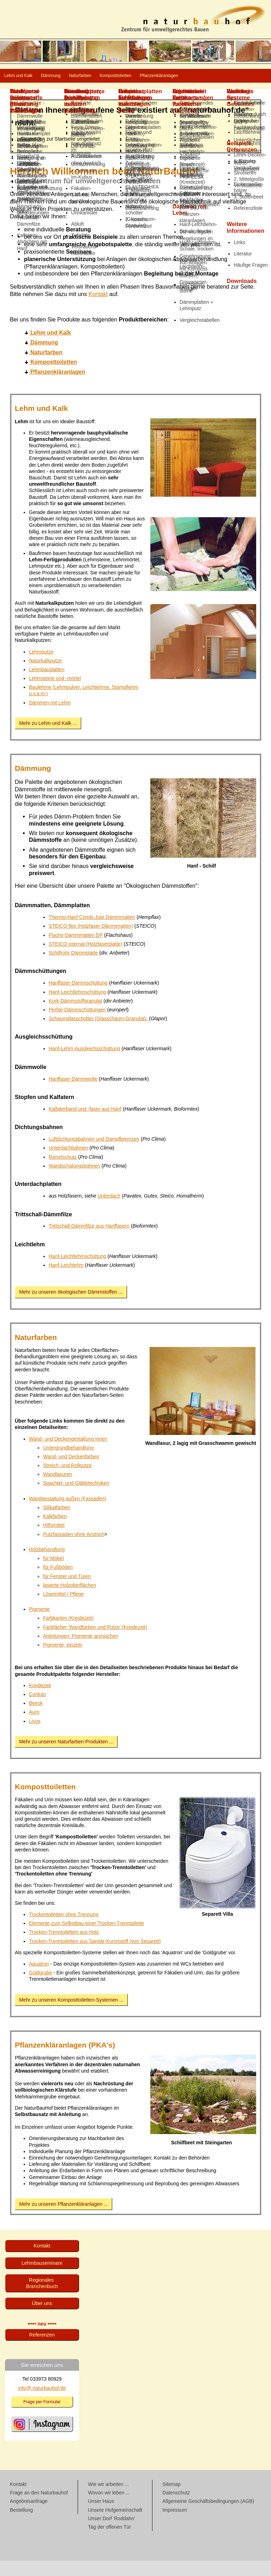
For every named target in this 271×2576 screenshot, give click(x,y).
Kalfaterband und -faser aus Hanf (85, 1124)
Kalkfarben (55, 1531)
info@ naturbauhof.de (42, 2403)
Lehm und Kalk (30, 76)
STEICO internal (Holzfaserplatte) (85, 959)
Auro (34, 1727)
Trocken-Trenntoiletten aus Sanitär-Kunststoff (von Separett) (95, 1956)
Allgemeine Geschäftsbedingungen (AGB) (208, 2516)
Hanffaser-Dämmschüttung (78, 998)
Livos (35, 1736)
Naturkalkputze (45, 676)
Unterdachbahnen (68, 1163)
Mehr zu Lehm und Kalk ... (48, 738)
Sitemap (171, 2499)
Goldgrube (40, 1988)
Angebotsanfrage (29, 2516)
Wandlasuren (57, 1489)
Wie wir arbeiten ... (108, 2499)
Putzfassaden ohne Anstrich (73, 1549)
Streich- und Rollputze (67, 1480)
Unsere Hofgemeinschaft (115, 2525)
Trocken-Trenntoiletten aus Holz (64, 1947)
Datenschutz (176, 2508)
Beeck (36, 1718)
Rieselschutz (63, 1172)
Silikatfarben (56, 1522)
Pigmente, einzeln (62, 1660)
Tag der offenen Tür (109, 2542)
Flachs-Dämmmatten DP (76, 950)
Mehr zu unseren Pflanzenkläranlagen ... (63, 2219)
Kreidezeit (40, 1700)
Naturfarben (132, 76)
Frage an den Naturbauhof (39, 2508)
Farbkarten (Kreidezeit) (68, 1633)
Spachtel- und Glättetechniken (76, 1498)
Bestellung (21, 2525)
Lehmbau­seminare (42, 2278)
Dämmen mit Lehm (50, 718)
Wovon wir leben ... (109, 2508)
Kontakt (98, 309)
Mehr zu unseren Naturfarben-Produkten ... (66, 1757)
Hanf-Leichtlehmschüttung (77, 1007)
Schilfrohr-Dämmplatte (73, 968)
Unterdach (109, 1211)
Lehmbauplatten (46, 684)
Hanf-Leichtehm (66, 1280)
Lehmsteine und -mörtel (55, 693)
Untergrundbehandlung (68, 1463)
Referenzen (42, 2350)
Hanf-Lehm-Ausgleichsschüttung (84, 1064)
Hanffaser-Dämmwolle (73, 1094)
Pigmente (39, 1624)
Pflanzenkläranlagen (36, 91)
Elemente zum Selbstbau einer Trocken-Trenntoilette (86, 1938)
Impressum (174, 2525)
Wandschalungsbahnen (74, 1181)
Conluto (37, 1709)
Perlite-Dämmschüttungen (77, 1025)
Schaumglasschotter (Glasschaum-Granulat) (97, 1033)
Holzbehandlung (47, 1564)
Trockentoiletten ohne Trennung (63, 1929)
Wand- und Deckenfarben (71, 1472)
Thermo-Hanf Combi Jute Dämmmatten (92, 932)
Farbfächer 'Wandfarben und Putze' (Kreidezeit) (95, 1642)
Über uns (42, 2318)
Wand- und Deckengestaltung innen (68, 1454)
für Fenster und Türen (67, 1591)
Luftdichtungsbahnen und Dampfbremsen (94, 1154)
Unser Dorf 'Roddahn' (111, 2533)
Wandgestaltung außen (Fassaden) (67, 1514)
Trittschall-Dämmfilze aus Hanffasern (89, 1241)
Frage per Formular (42, 2417)
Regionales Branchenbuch (42, 2298)
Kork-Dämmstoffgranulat (75, 1016)
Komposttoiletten (189, 76)
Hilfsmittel (54, 1540)
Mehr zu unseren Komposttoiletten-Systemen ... (71, 2015)
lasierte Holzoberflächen (69, 1600)
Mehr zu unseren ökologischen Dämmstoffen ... (70, 1307)
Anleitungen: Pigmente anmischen (80, 1651)
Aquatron (39, 1979)
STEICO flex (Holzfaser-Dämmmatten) (91, 941)
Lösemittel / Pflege (63, 1609)
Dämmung (83, 76)
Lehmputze (41, 667)
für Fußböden (58, 1582)
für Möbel (53, 1573)
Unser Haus (101, 2516)
